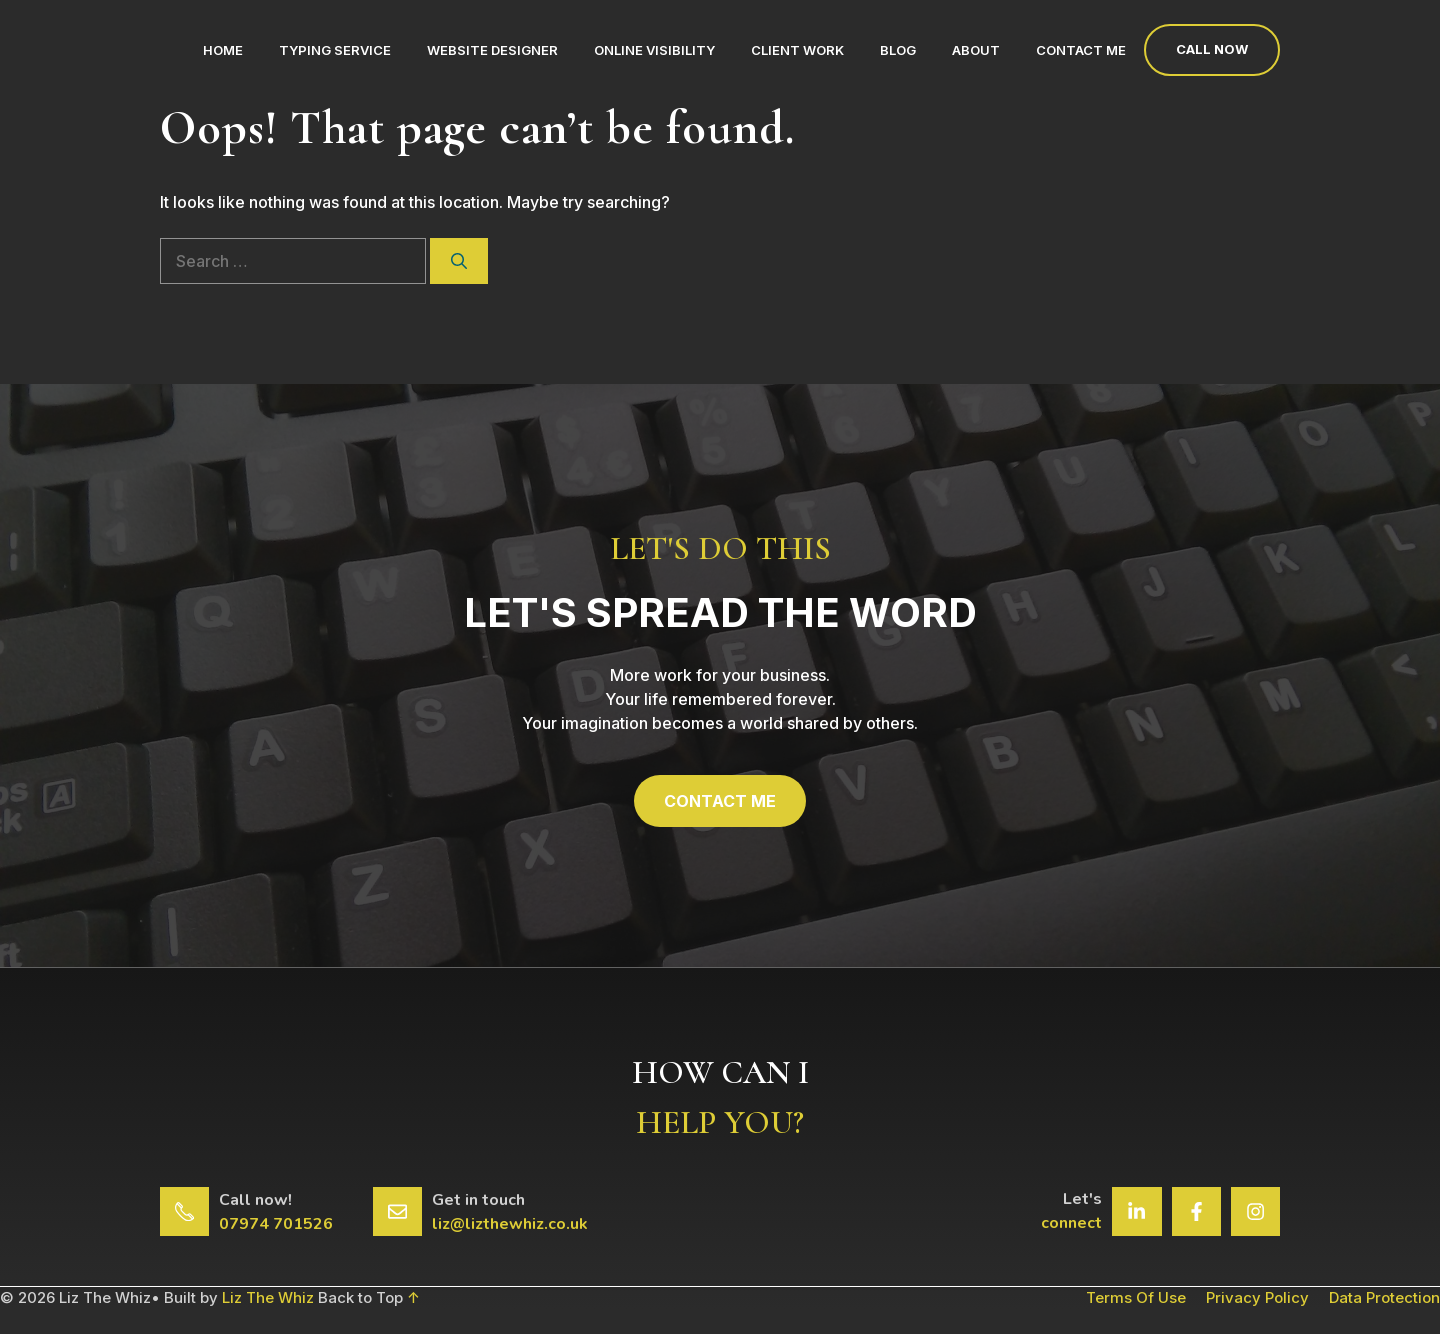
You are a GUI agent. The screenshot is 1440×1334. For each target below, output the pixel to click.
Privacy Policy (1257, 1297)
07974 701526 (276, 1224)
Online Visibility (654, 50)
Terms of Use (1136, 1297)
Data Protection (1384, 1297)
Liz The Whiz (268, 1297)
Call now (1212, 49)
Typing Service (335, 50)
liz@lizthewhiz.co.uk (510, 1224)
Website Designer (492, 50)
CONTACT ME (720, 801)
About (976, 50)
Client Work (797, 50)
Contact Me (1081, 50)
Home (223, 50)
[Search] (459, 261)
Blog (898, 50)
